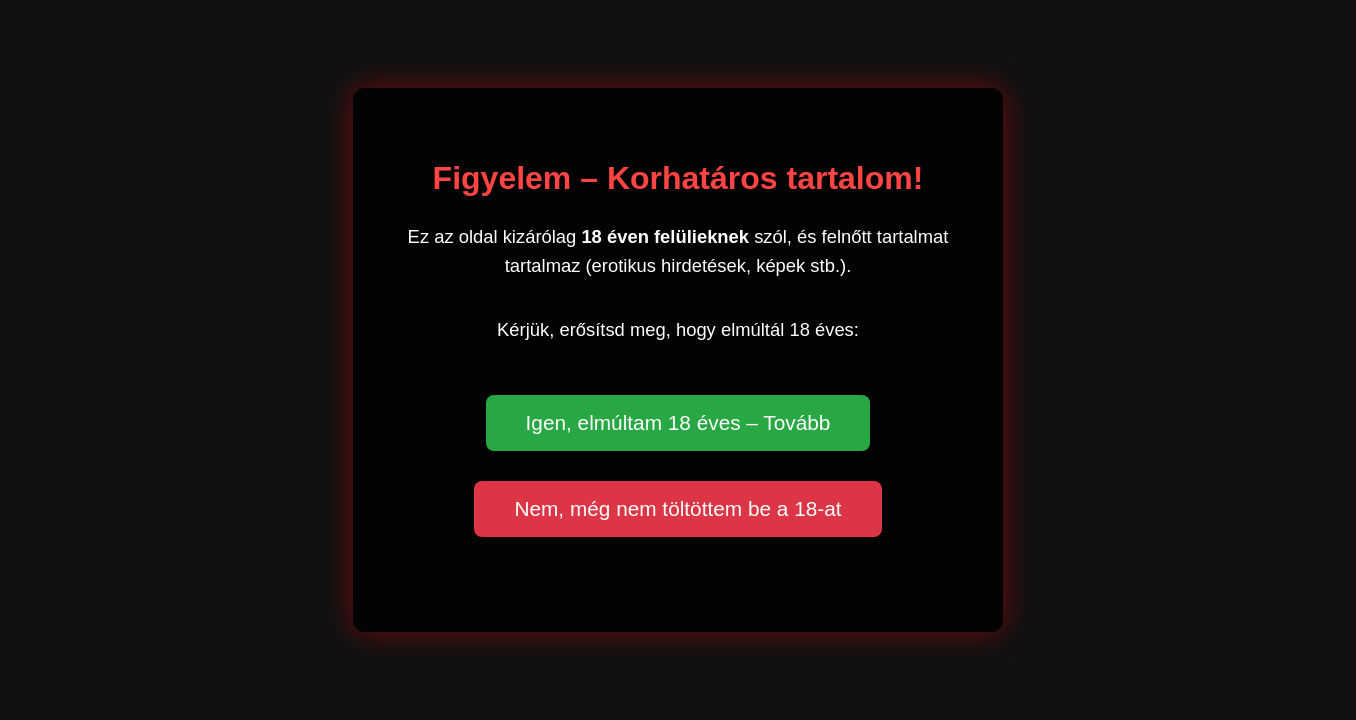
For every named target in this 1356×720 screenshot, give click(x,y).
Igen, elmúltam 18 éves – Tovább (678, 422)
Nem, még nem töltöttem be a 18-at (677, 508)
